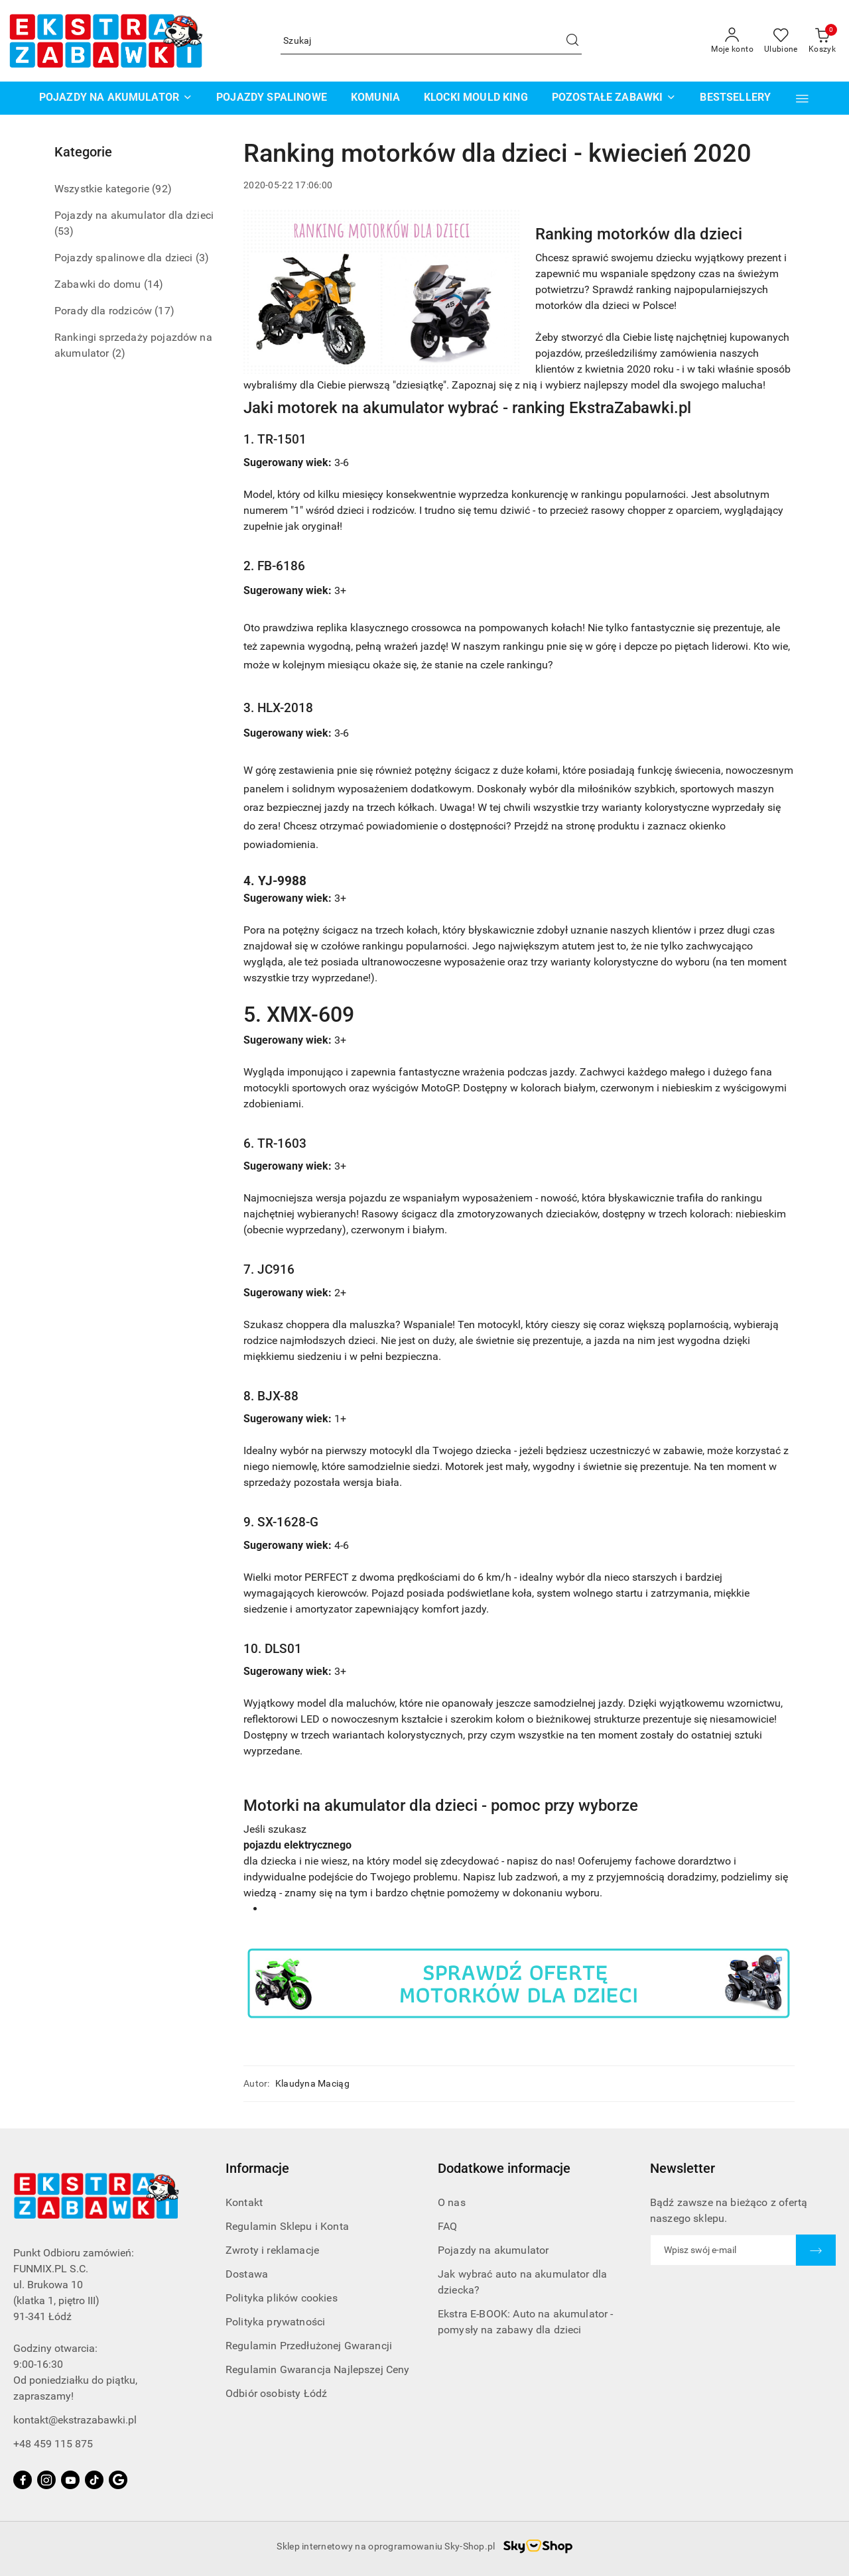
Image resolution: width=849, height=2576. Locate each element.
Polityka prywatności (275, 2321)
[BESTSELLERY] (735, 98)
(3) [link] (202, 257)
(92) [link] (162, 188)
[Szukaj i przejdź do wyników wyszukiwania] (572, 41)
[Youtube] (70, 2480)
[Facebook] (22, 2480)
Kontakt (244, 2202)
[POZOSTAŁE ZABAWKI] (614, 98)
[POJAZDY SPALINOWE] (271, 98)
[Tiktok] (94, 2480)
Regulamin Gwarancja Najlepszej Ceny (318, 2369)
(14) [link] (154, 284)
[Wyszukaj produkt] (431, 40)
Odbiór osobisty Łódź (276, 2393)
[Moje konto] (732, 41)
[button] (802, 98)
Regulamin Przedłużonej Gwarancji (309, 2345)
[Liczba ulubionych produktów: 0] (781, 41)
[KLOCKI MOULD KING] (476, 98)
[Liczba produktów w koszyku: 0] (822, 41)
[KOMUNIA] (375, 98)
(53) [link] (64, 231)
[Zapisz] (816, 2250)
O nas (452, 2202)
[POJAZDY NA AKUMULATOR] (116, 98)
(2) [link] (118, 353)
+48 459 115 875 (53, 2443)
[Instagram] (46, 2480)
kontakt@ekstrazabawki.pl (75, 2420)
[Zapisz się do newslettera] (723, 2250)
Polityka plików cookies (282, 2298)
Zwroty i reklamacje (272, 2250)
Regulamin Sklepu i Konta (287, 2226)
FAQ (447, 2226)
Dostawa (247, 2274)
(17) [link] (164, 310)
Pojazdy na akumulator (493, 2250)
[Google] (118, 2480)
